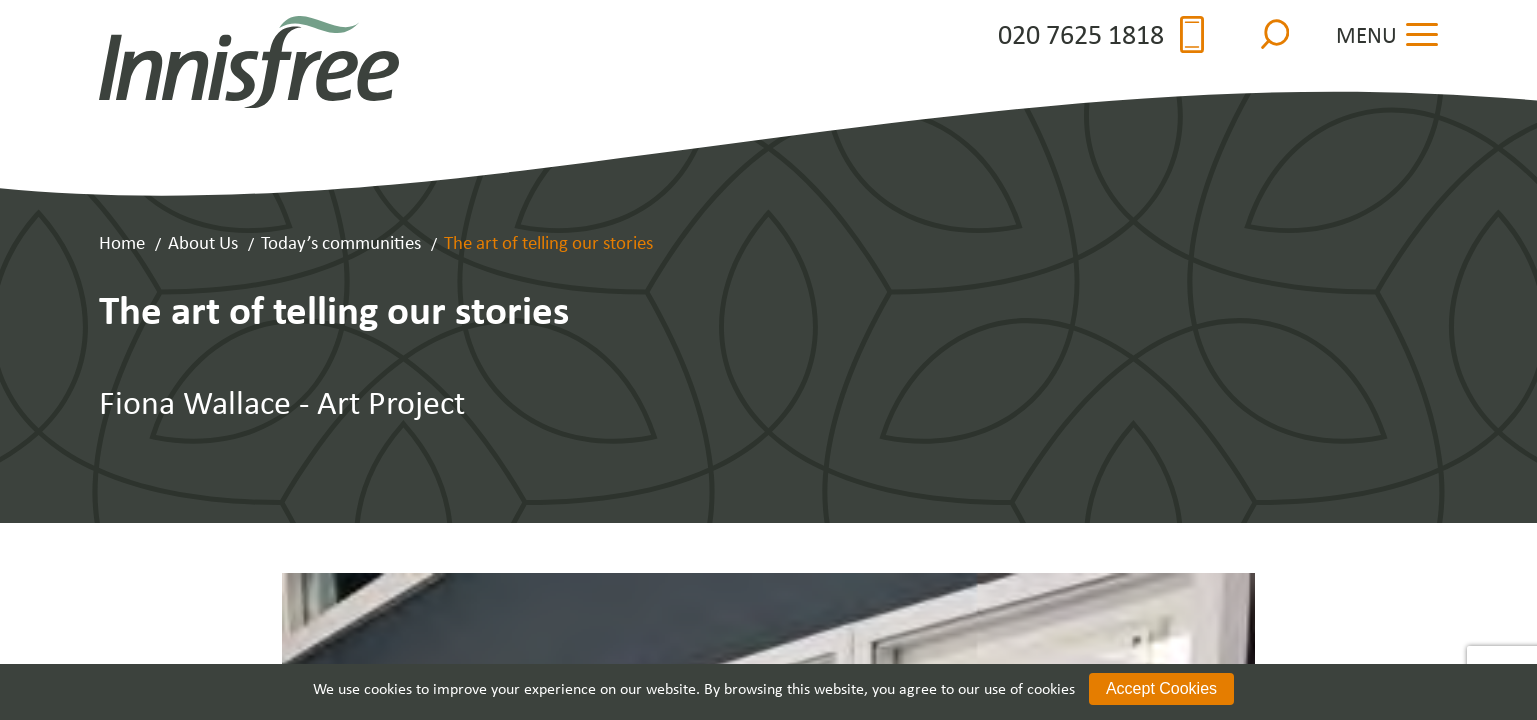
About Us (203, 241)
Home (122, 241)
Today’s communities (341, 241)
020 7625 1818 (1101, 34)
